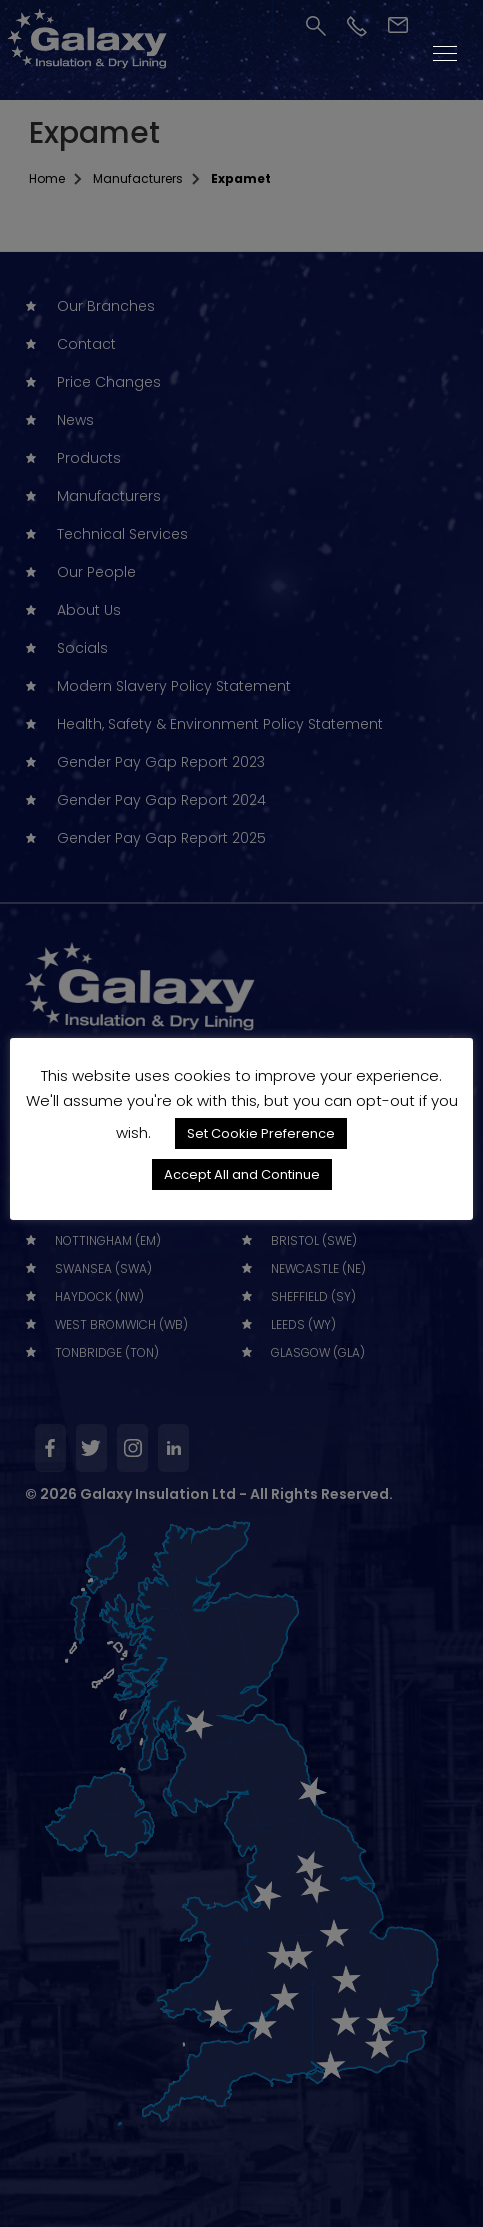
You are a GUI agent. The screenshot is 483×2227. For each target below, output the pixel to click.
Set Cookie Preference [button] (261, 1133)
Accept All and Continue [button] (242, 1174)
